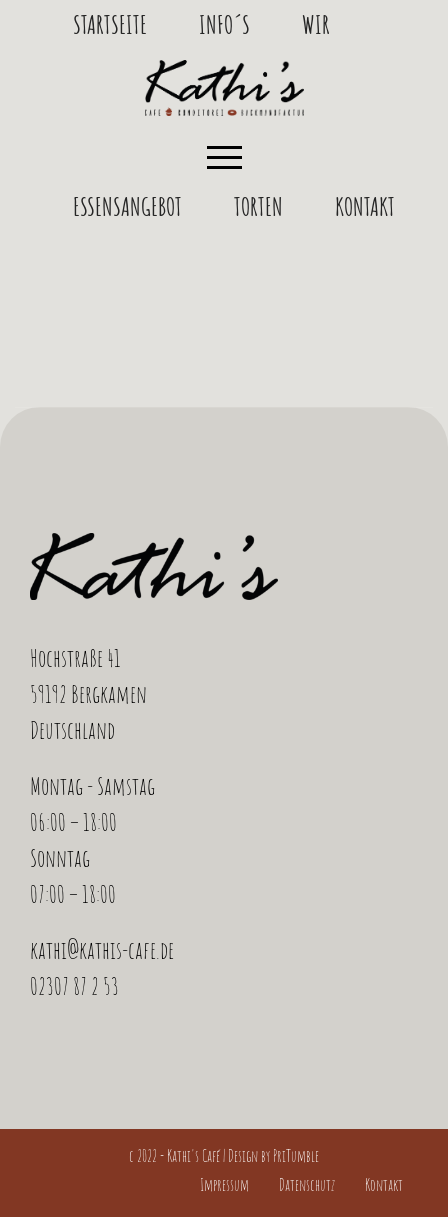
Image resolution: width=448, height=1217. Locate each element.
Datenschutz (307, 1185)
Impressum (224, 1185)
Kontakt (365, 206)
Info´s (224, 24)
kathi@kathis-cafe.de (102, 950)
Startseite (110, 24)
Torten (258, 206)
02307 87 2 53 (74, 986)
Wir (316, 24)
